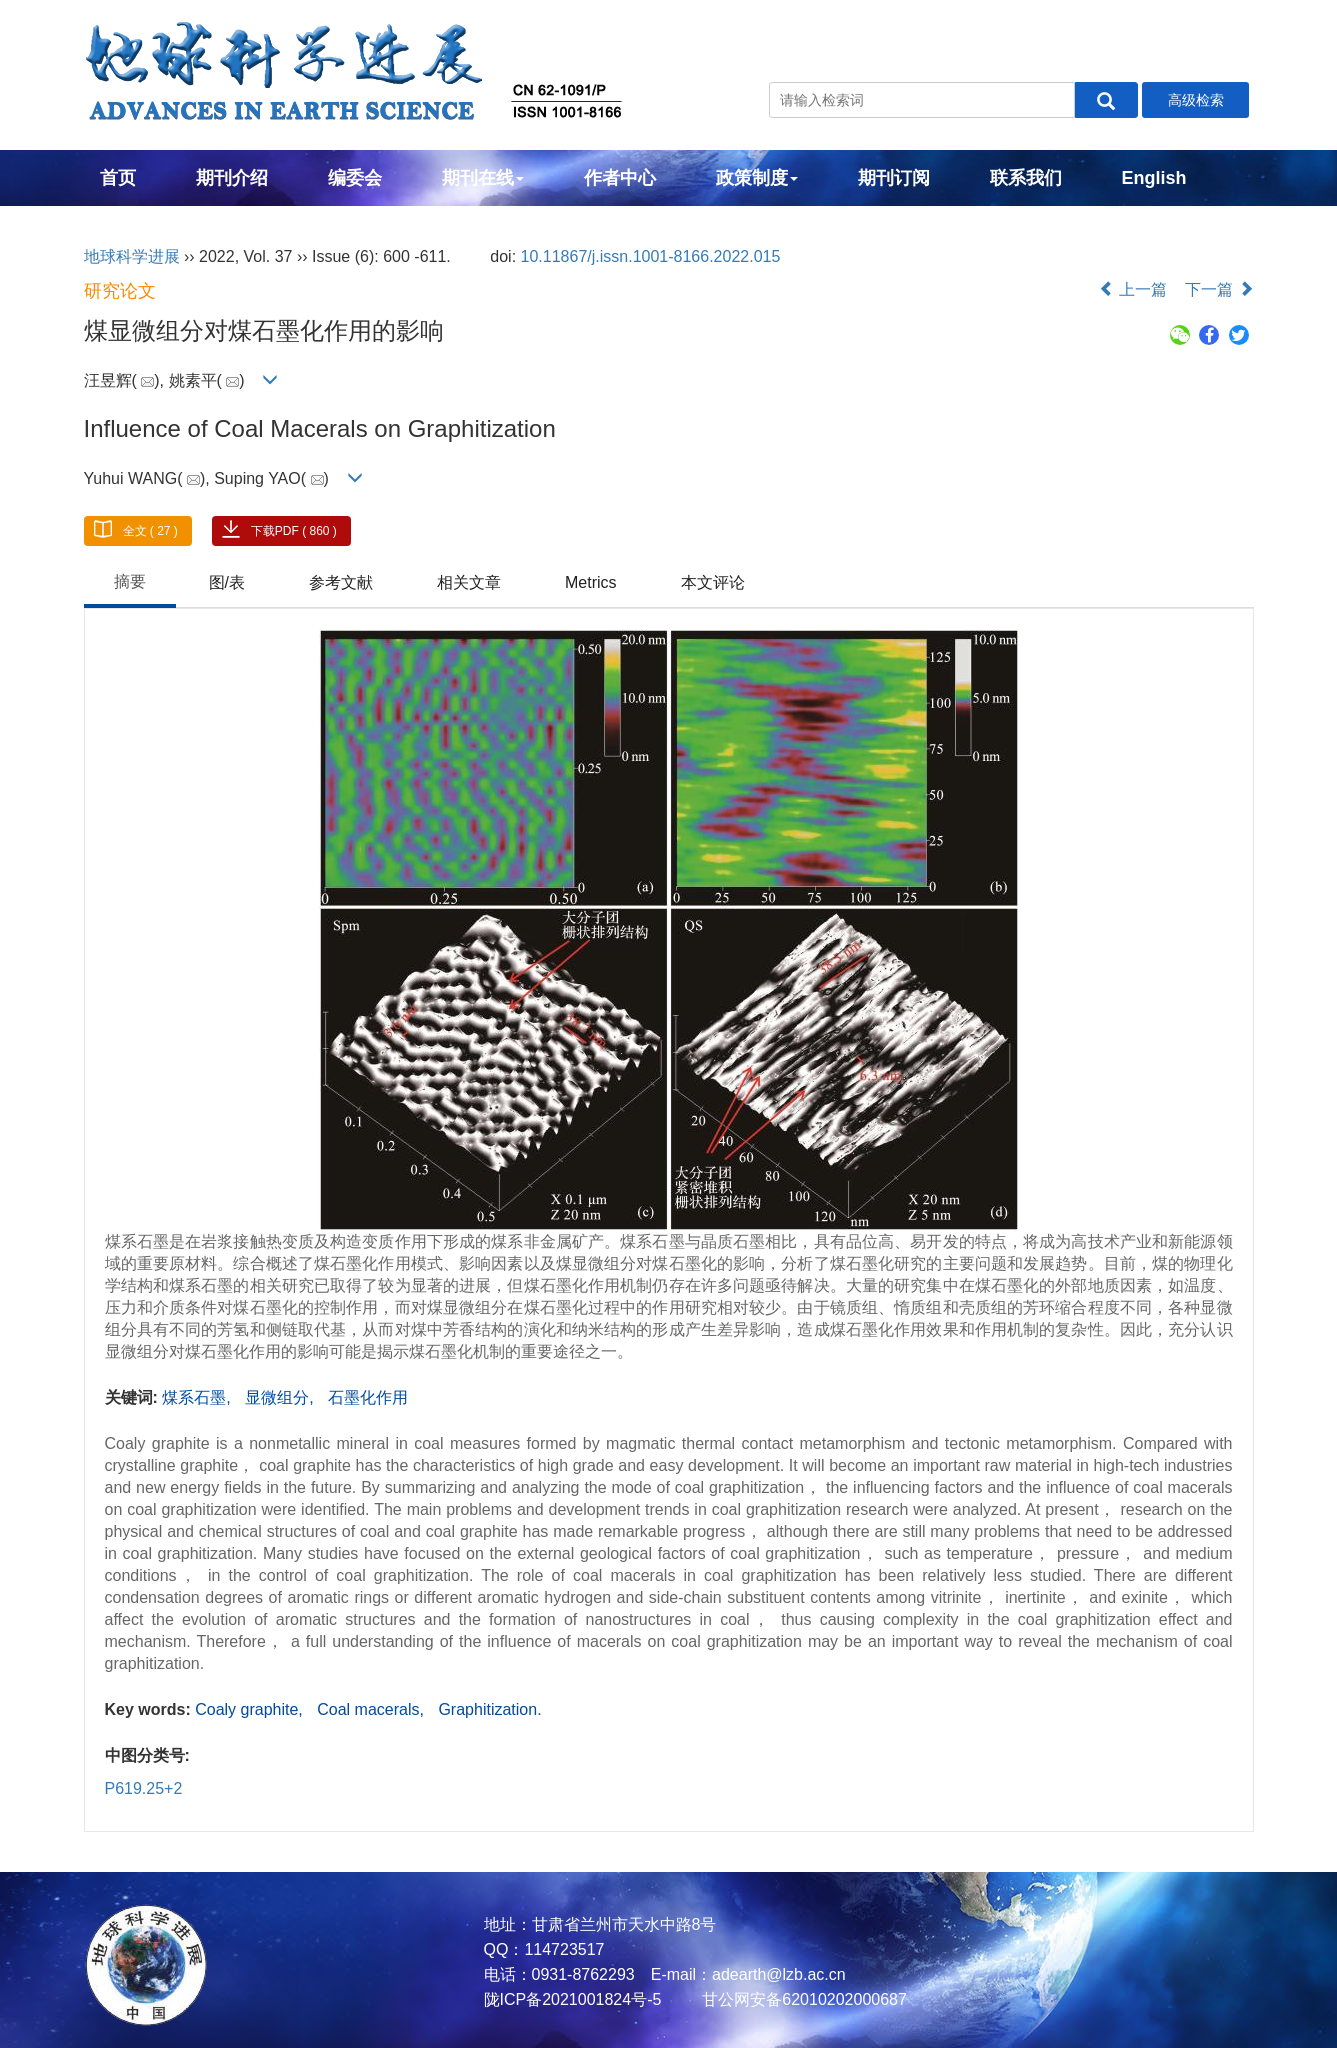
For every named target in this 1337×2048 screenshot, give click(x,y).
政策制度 (757, 178)
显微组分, (281, 1397)
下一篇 (1219, 289)
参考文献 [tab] (341, 582)
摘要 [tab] (130, 581)
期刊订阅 (894, 178)
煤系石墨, (198, 1397)
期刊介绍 (232, 178)
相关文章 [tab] (469, 582)
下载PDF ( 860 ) (294, 531)
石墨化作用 (368, 1397)
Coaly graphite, (251, 1709)
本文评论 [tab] (713, 582)
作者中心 (620, 178)
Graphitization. (489, 1709)
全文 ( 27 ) (150, 531)
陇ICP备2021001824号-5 (573, 1999)
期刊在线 (483, 178)
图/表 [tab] (227, 582)
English (1154, 178)
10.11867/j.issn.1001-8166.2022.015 (651, 256)
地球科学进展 (132, 256)
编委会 (355, 178)
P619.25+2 (144, 1788)
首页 (118, 178)
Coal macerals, (372, 1709)
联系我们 (1026, 178)
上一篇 (1133, 289)
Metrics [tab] (591, 582)
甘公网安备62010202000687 (802, 1999)
